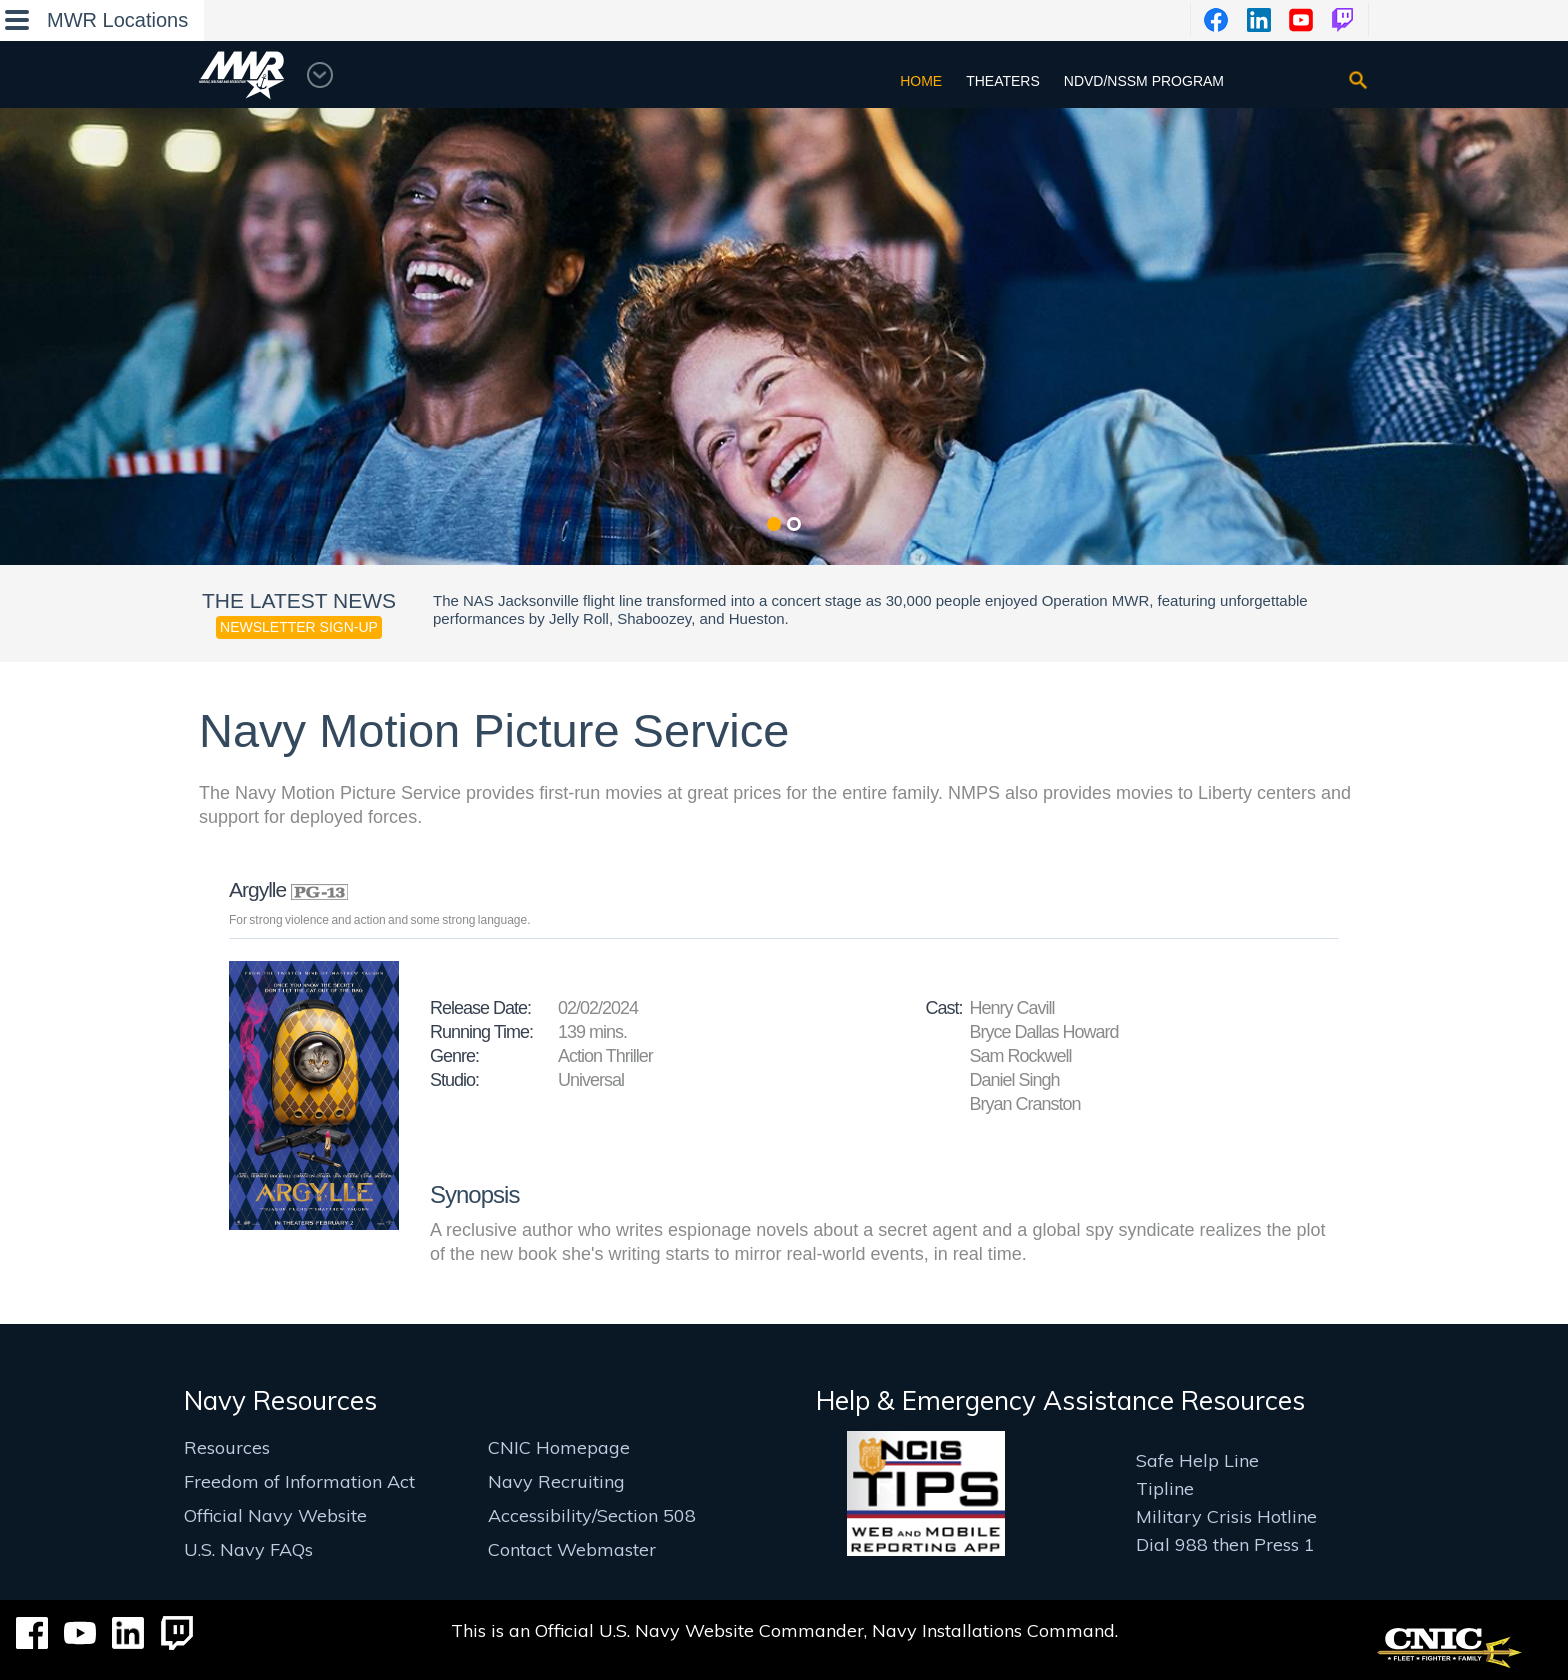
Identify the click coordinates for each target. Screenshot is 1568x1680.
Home (921, 81)
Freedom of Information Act (299, 1481)
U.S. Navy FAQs (248, 1549)
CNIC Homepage (559, 1447)
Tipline (1165, 1488)
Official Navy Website (275, 1515)
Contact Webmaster (572, 1549)
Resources (227, 1447)
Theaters (1003, 81)
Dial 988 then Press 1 (1225, 1544)
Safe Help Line (1197, 1460)
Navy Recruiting (556, 1481)
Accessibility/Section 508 (592, 1515)
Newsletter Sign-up (299, 627)
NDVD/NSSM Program (1144, 81)
